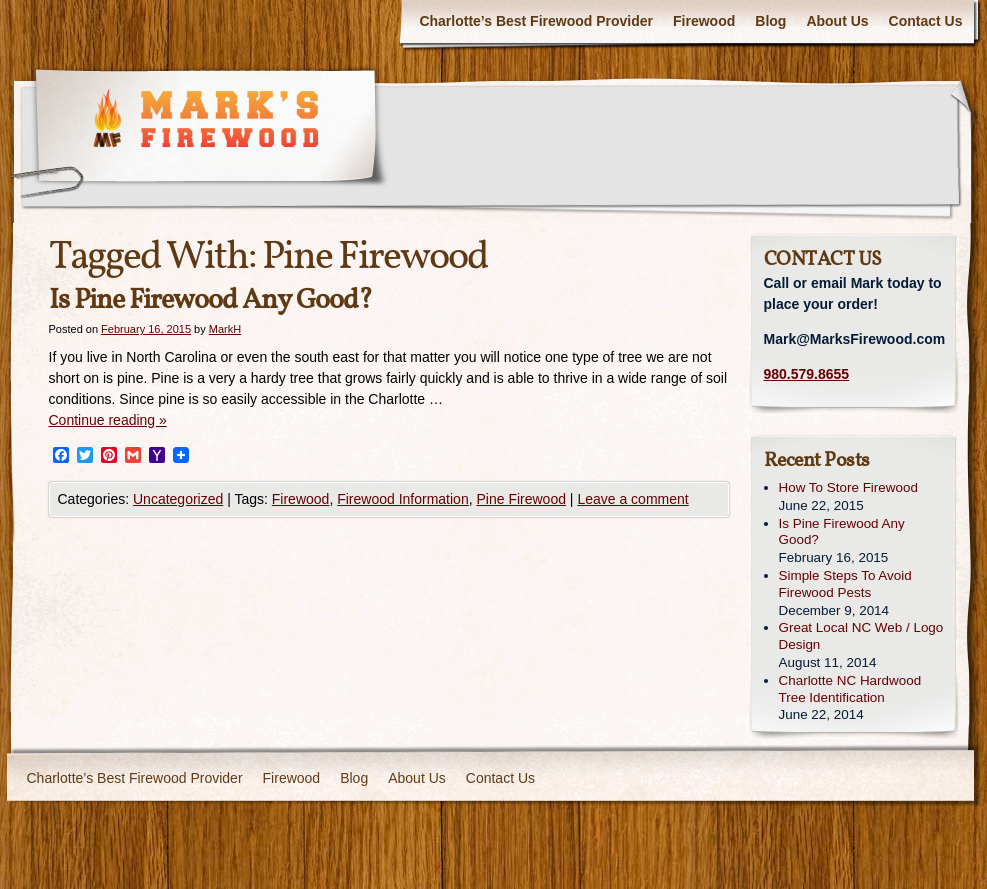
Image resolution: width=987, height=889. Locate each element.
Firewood (704, 21)
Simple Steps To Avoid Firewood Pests (845, 584)
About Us (837, 21)
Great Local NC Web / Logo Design (861, 636)
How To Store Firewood (848, 487)
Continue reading (108, 420)
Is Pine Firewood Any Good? (210, 300)
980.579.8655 (807, 374)
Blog (770, 21)
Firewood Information (403, 499)
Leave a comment (632, 499)
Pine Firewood (521, 499)
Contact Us (926, 21)
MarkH (225, 329)
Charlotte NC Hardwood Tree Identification (850, 689)
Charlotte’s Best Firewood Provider (536, 21)
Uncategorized (178, 499)
